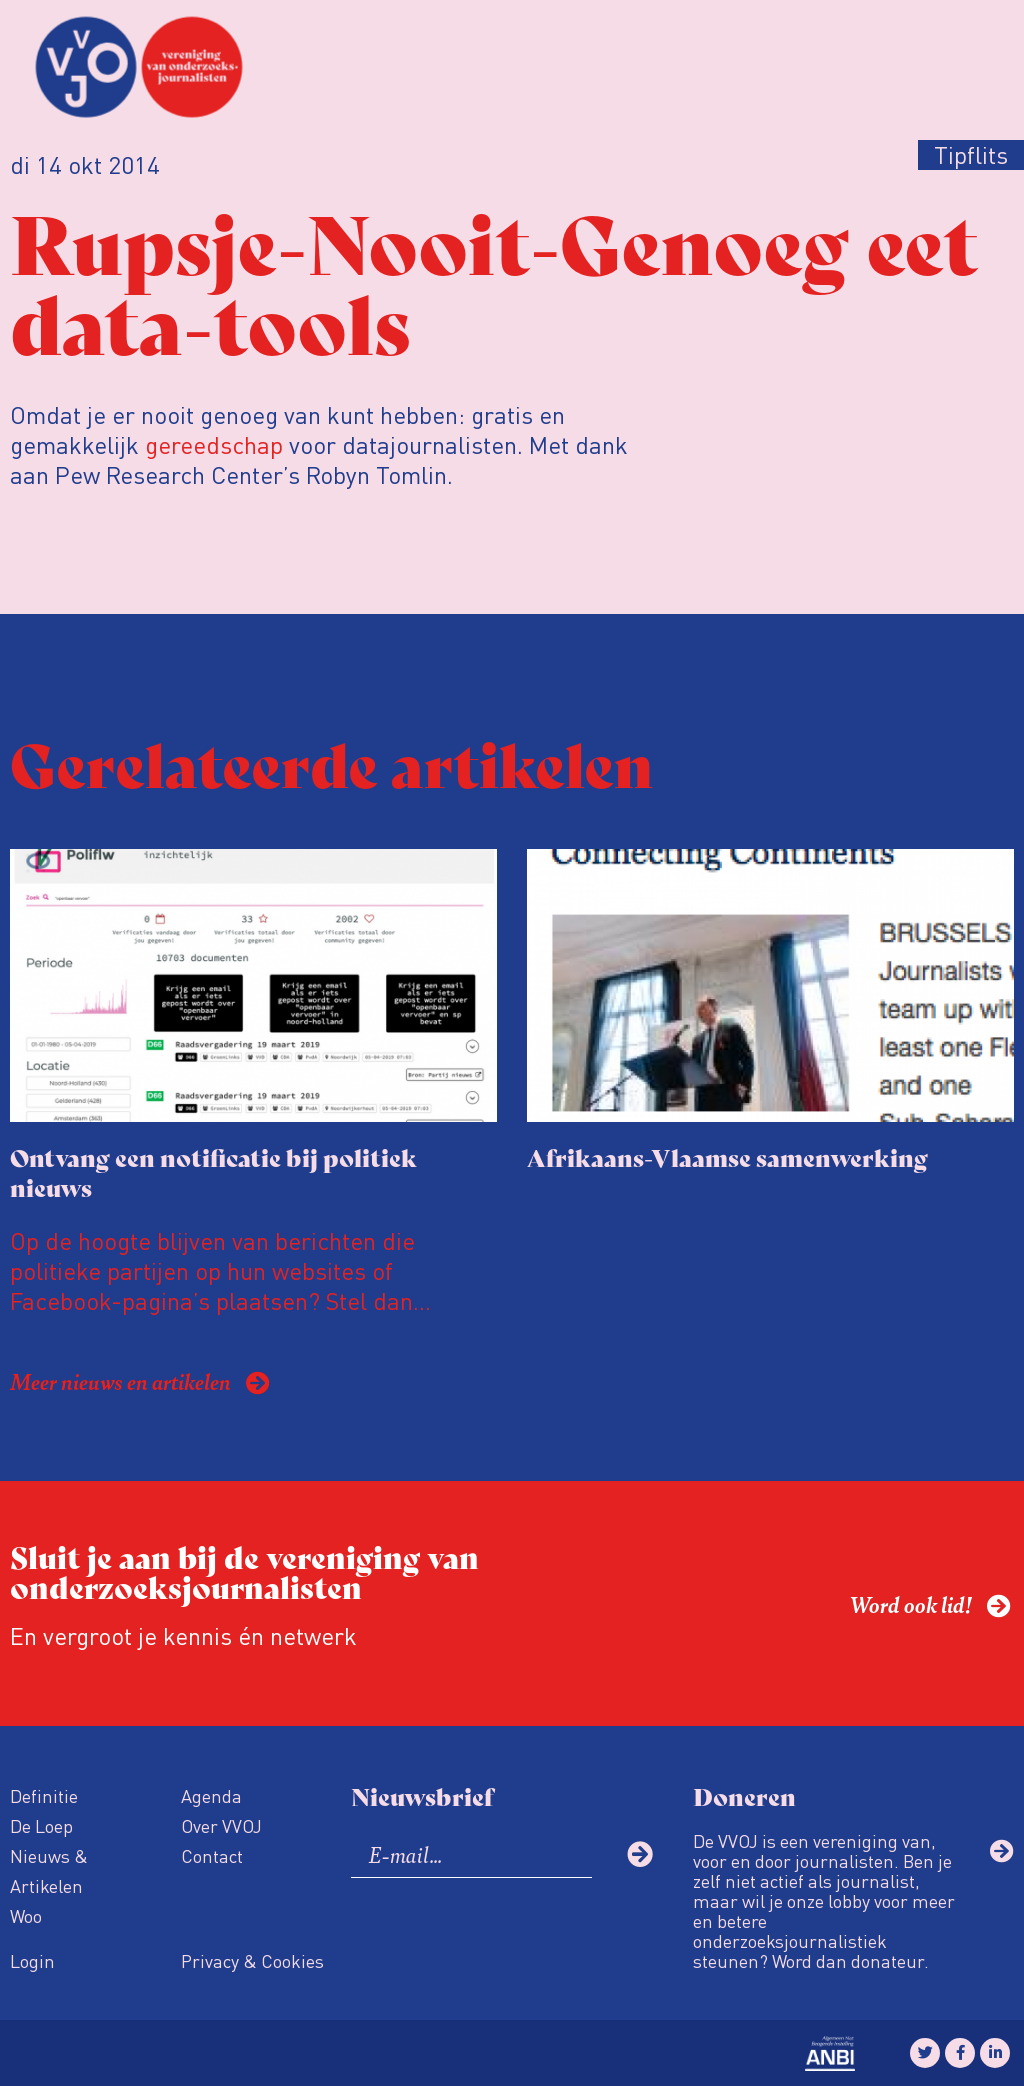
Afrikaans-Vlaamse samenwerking (727, 1156)
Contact (212, 1855)
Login (32, 1960)
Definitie (44, 1795)
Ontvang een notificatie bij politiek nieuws (213, 1171)
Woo (26, 1915)
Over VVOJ (221, 1825)
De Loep (41, 1825)
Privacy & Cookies (252, 1960)
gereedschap (214, 444)
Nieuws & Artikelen (49, 1870)
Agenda (211, 1795)
